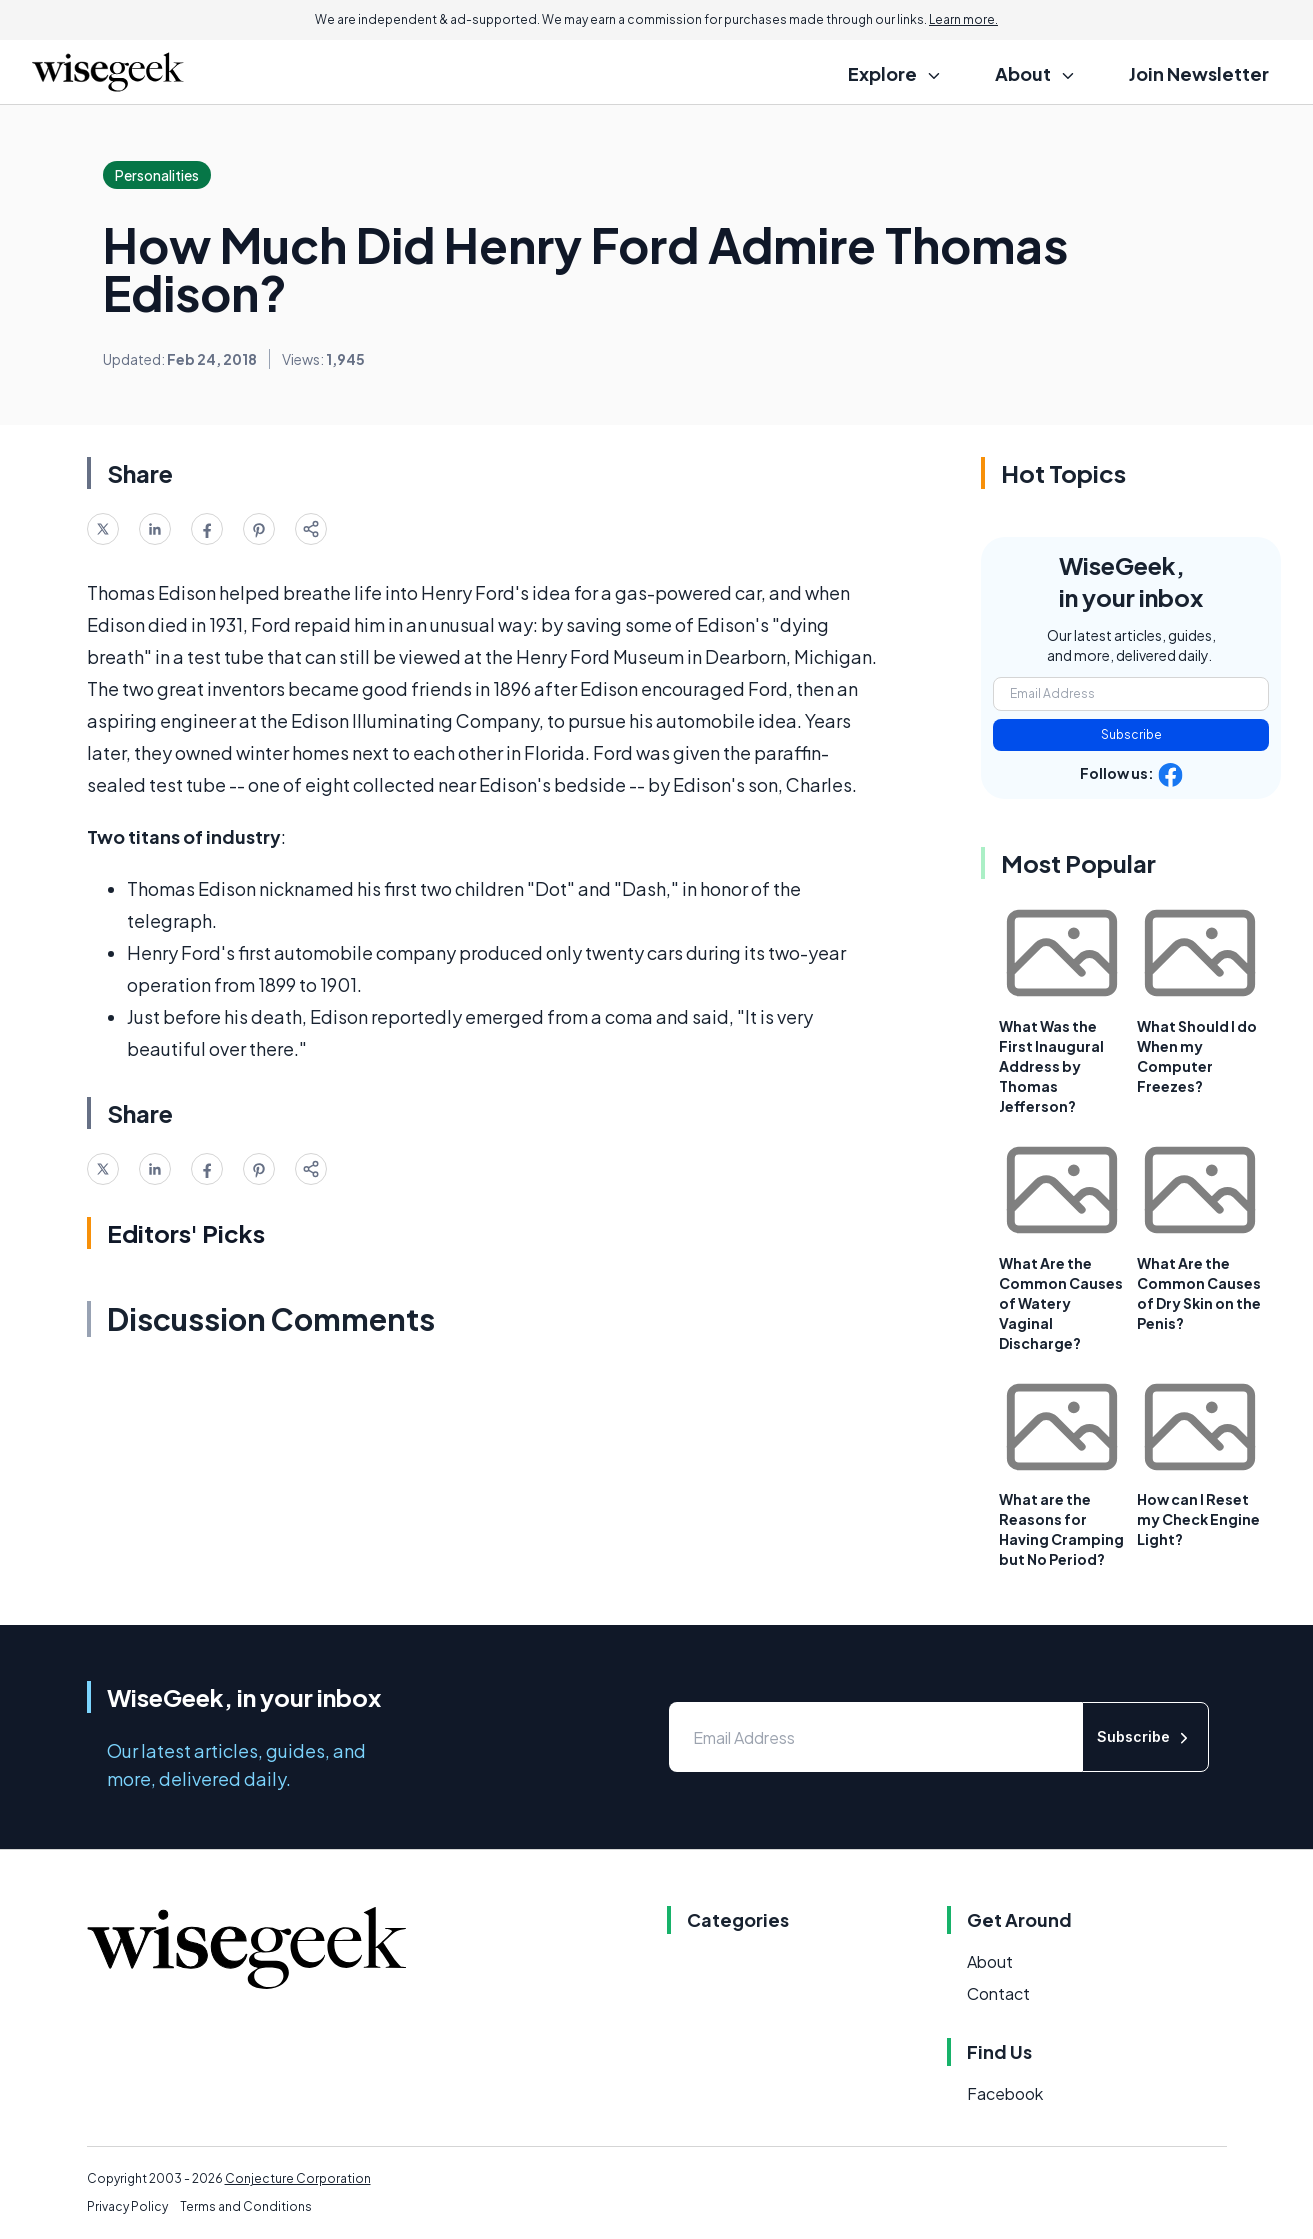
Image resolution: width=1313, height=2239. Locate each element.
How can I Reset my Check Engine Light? (1198, 1519)
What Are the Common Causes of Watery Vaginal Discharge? (1061, 1303)
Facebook (1005, 2093)
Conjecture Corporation (298, 2178)
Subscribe (1131, 734)
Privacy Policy (127, 2206)
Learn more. (963, 19)
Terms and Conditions (246, 2206)
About (990, 1961)
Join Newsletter (1199, 73)
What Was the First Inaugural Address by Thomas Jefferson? (1051, 1066)
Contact (998, 1993)
